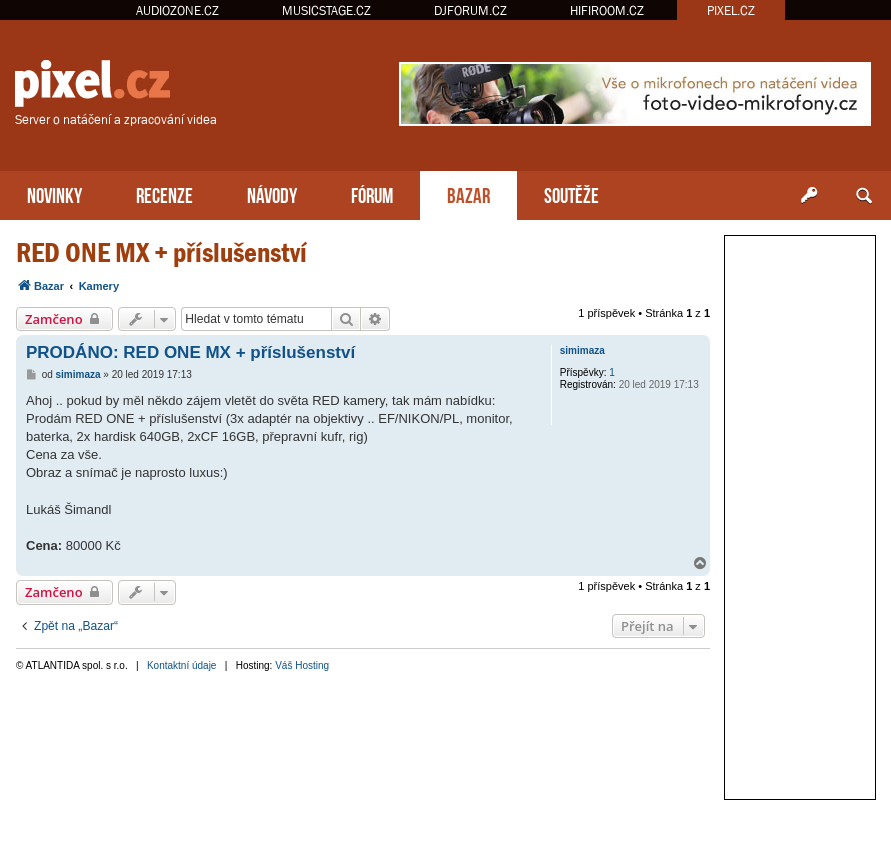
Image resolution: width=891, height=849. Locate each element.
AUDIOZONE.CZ (177, 10)
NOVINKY (54, 193)
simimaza (582, 350)
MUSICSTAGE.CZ (326, 10)
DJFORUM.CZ (470, 10)
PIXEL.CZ (731, 10)
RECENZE (164, 193)
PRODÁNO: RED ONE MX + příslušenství (190, 352)
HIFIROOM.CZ (607, 10)
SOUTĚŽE (571, 193)
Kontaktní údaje (182, 665)
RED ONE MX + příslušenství (161, 252)
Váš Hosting (302, 665)
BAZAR (468, 193)
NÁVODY (272, 193)
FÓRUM (372, 193)
